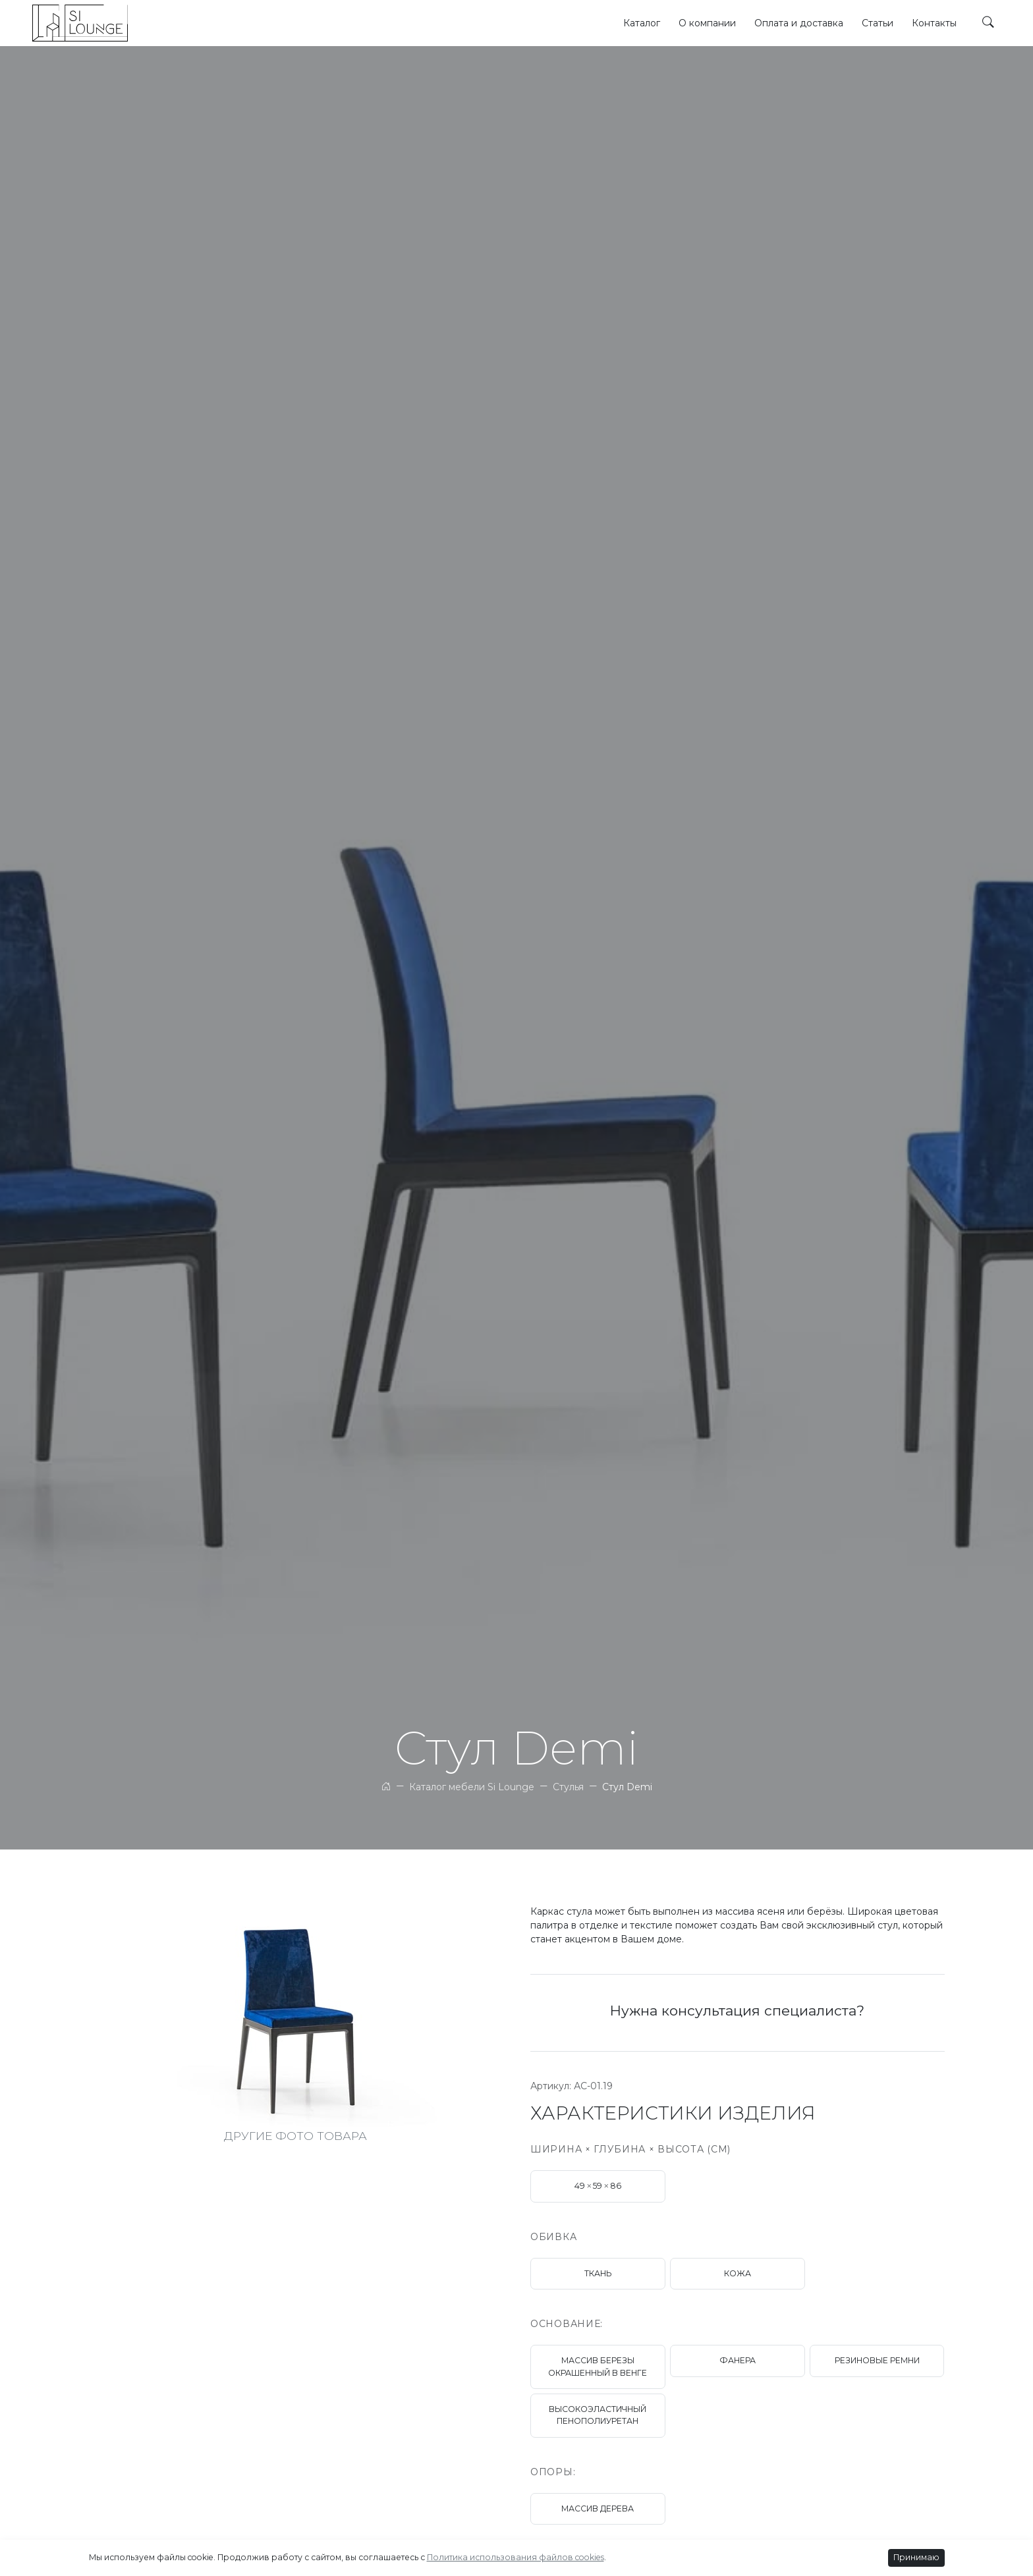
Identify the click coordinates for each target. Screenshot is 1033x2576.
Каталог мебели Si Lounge (471, 1787)
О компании (707, 23)
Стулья (568, 1787)
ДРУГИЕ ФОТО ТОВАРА (295, 2136)
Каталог (641, 23)
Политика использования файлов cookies (515, 2557)
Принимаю (916, 2557)
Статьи (877, 23)
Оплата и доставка (798, 23)
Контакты (934, 23)
